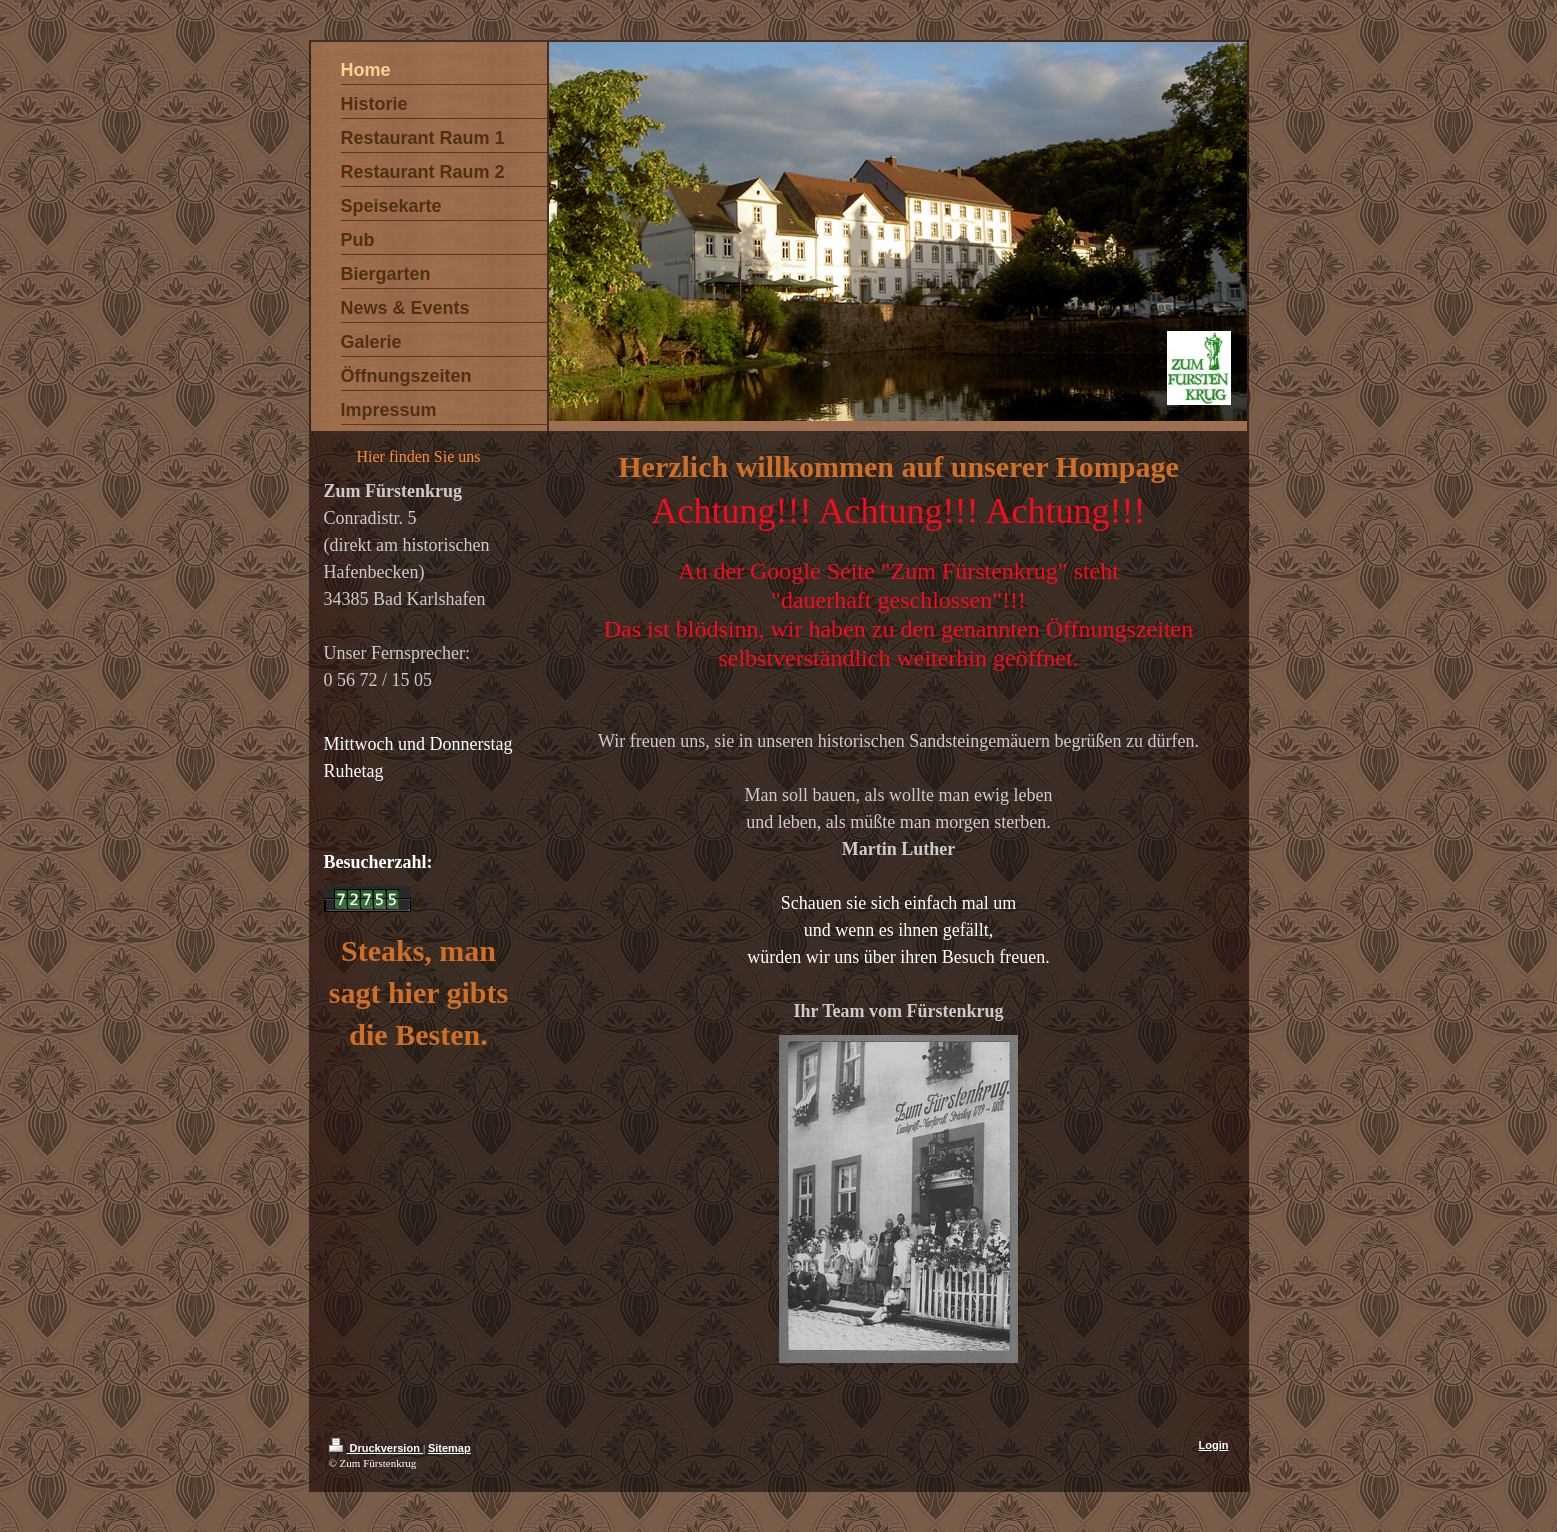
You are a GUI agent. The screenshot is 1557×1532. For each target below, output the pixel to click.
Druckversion (376, 1448)
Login (1214, 1445)
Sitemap (449, 1448)
